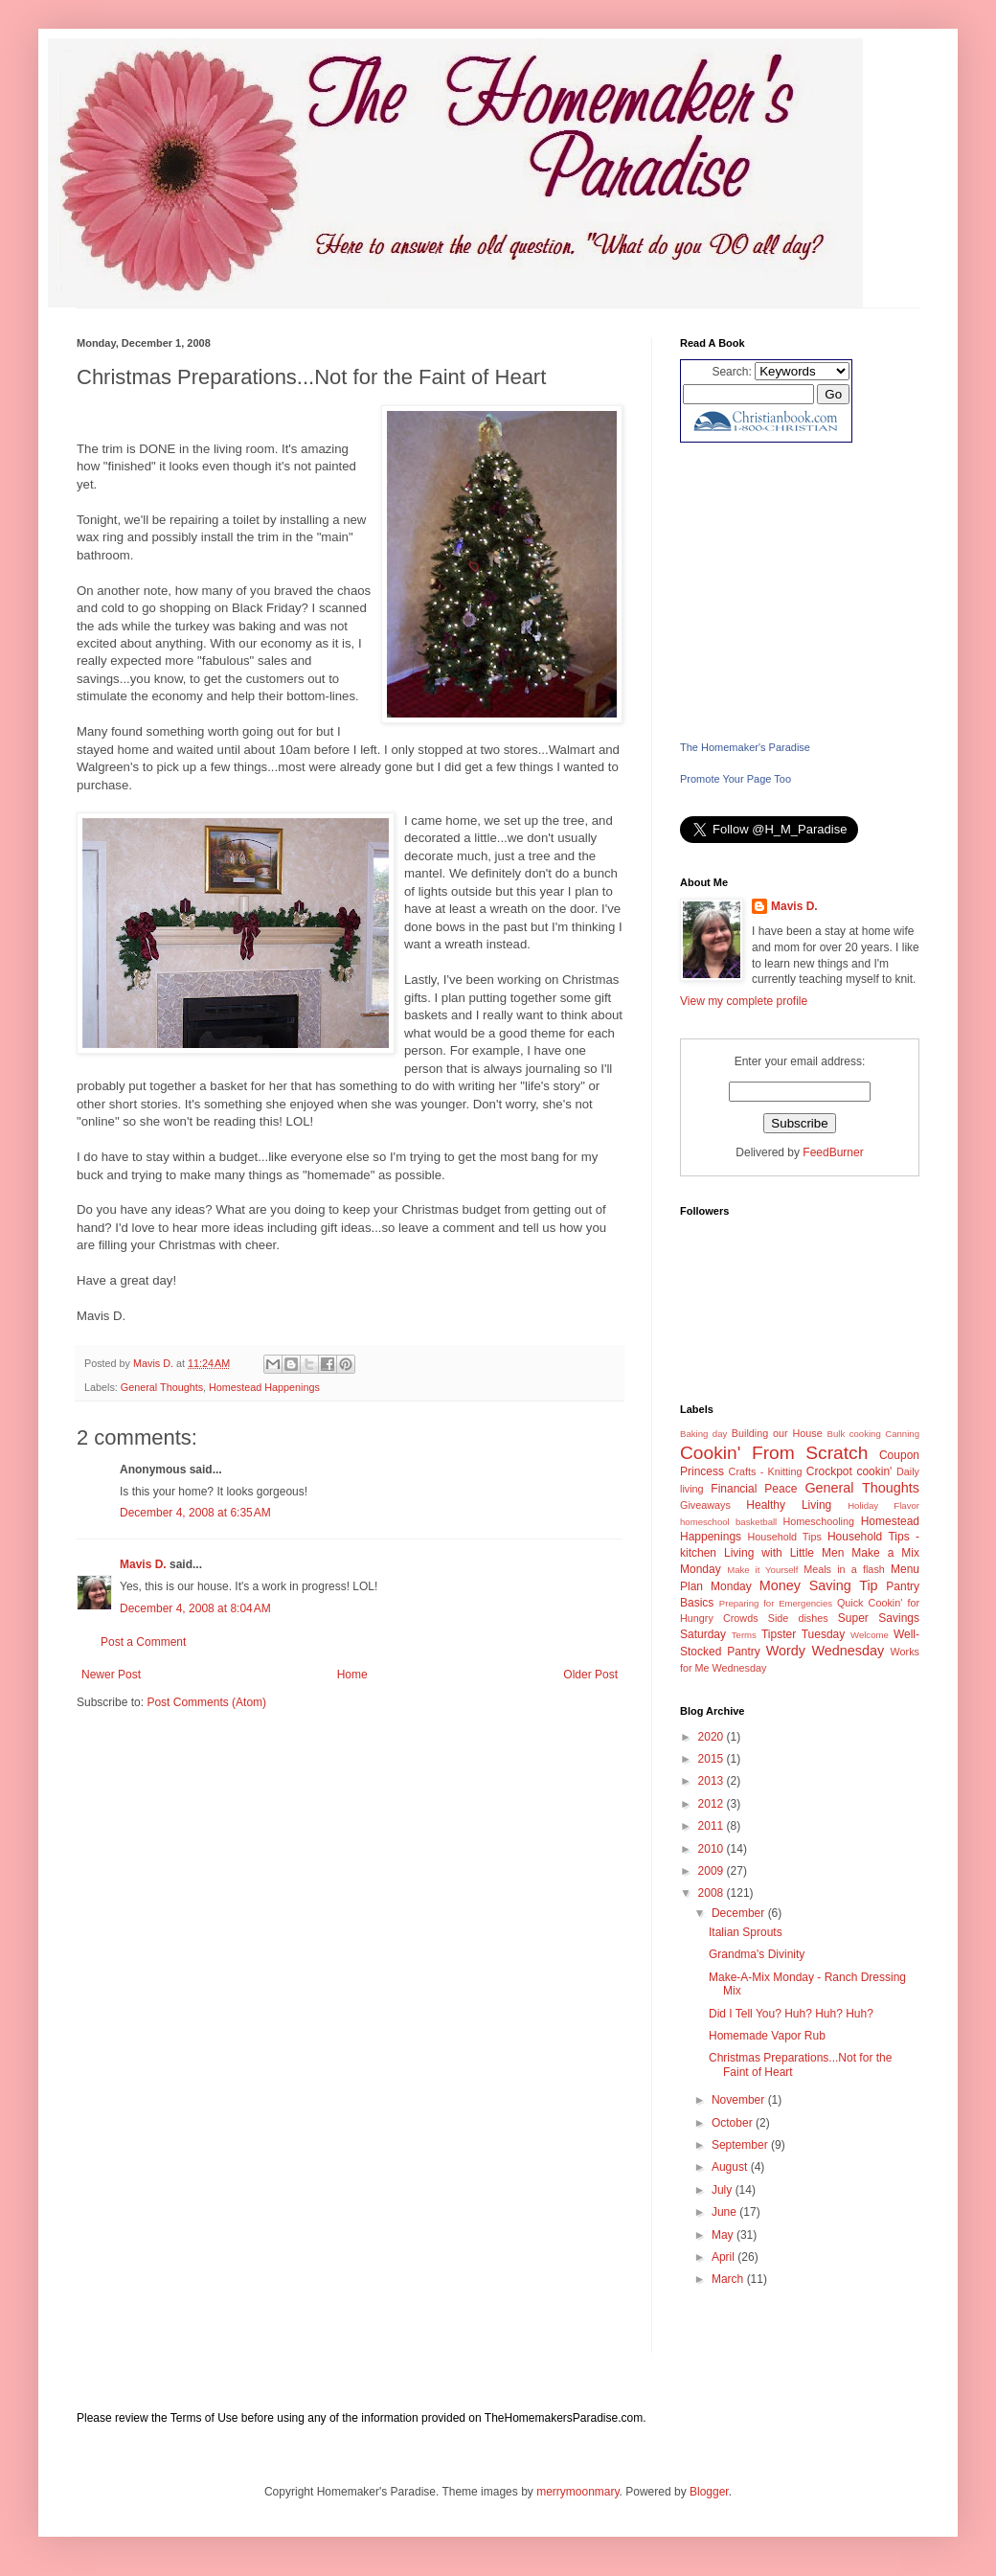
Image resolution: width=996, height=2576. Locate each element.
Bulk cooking (854, 1433)
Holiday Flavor (883, 1505)
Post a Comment (143, 1642)
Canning (902, 1433)
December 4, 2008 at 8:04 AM (195, 1608)
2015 (712, 1759)
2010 (712, 1849)
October (734, 2123)
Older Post (590, 1674)
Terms (744, 1635)
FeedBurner (833, 1152)
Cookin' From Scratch (774, 1453)
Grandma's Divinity (756, 1954)
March (729, 2279)
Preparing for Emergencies (775, 1603)
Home (352, 1674)
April (724, 2257)
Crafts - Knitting (766, 1471)
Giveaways (705, 1505)
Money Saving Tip (818, 1585)
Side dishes (798, 1618)
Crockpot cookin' (849, 1471)
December (740, 1913)
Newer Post (111, 1674)
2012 (712, 1804)
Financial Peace (754, 1488)
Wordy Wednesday (825, 1650)
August (731, 2167)
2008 (712, 1893)
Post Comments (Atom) (206, 1702)
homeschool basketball (728, 1521)
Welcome (869, 1635)
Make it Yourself (762, 1569)
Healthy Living (788, 1505)
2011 (712, 1826)
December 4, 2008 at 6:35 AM (195, 1512)
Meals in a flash (844, 1569)
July (724, 2190)
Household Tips (784, 1536)
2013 (712, 1781)
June (725, 2212)
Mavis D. (143, 1564)
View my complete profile (743, 1001)
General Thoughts (162, 1387)
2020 (712, 1737)
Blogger (709, 2491)
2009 (712, 1871)
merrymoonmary (577, 2491)
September (741, 2145)
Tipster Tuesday (803, 1634)
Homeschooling (818, 1521)
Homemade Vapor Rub (767, 2035)
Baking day (703, 1433)
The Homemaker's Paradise (745, 747)
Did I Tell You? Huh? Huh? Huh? (791, 2013)
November (740, 2100)
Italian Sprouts (745, 1932)
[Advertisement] (799, 591)
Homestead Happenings (264, 1387)
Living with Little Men (784, 1553)
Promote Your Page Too (735, 779)
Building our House (777, 1433)
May (724, 2235)
